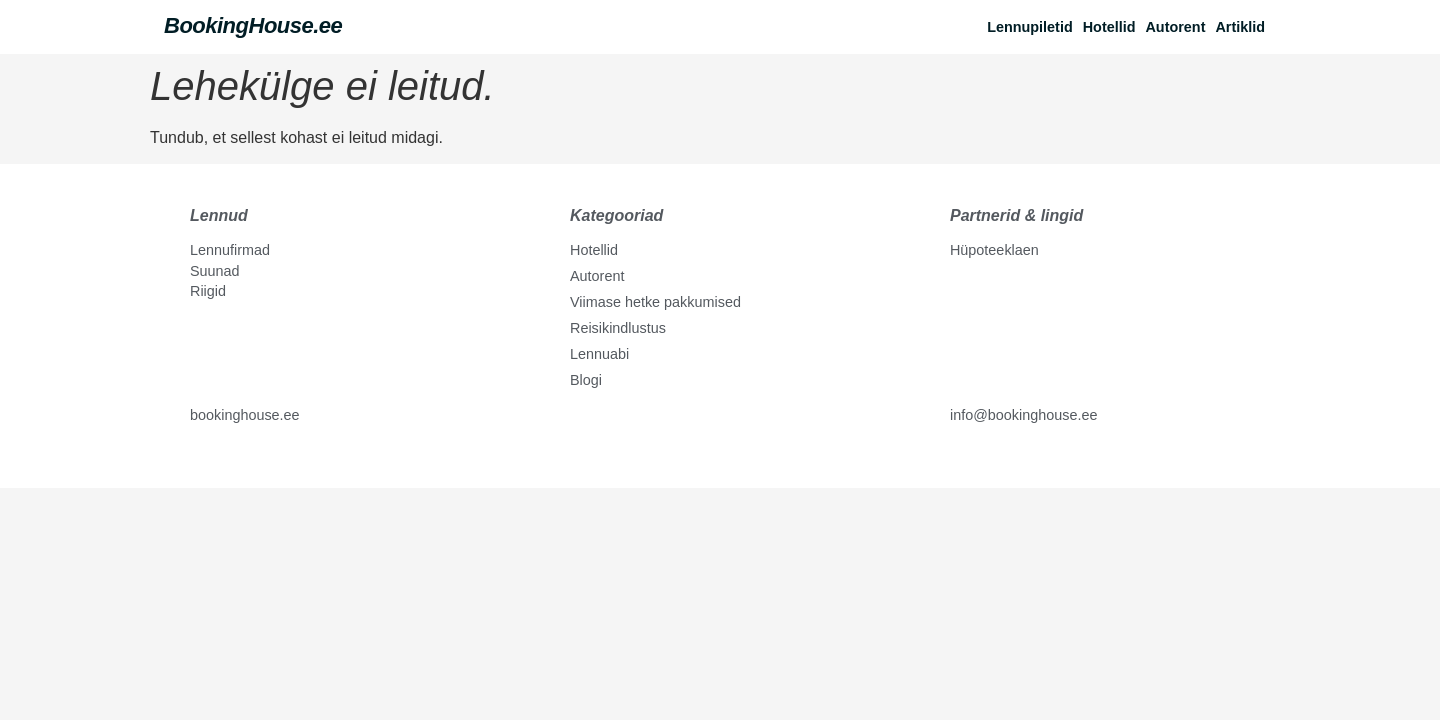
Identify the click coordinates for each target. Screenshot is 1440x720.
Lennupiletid (1030, 27)
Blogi (586, 380)
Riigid (208, 291)
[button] (1245, 27)
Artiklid (1240, 27)
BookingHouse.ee (253, 25)
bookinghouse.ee (245, 415)
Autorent (1175, 27)
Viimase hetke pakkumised (655, 302)
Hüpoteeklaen (994, 250)
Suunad (215, 271)
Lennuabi (599, 354)
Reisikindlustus (618, 328)
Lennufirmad (230, 250)
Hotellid (1109, 27)
